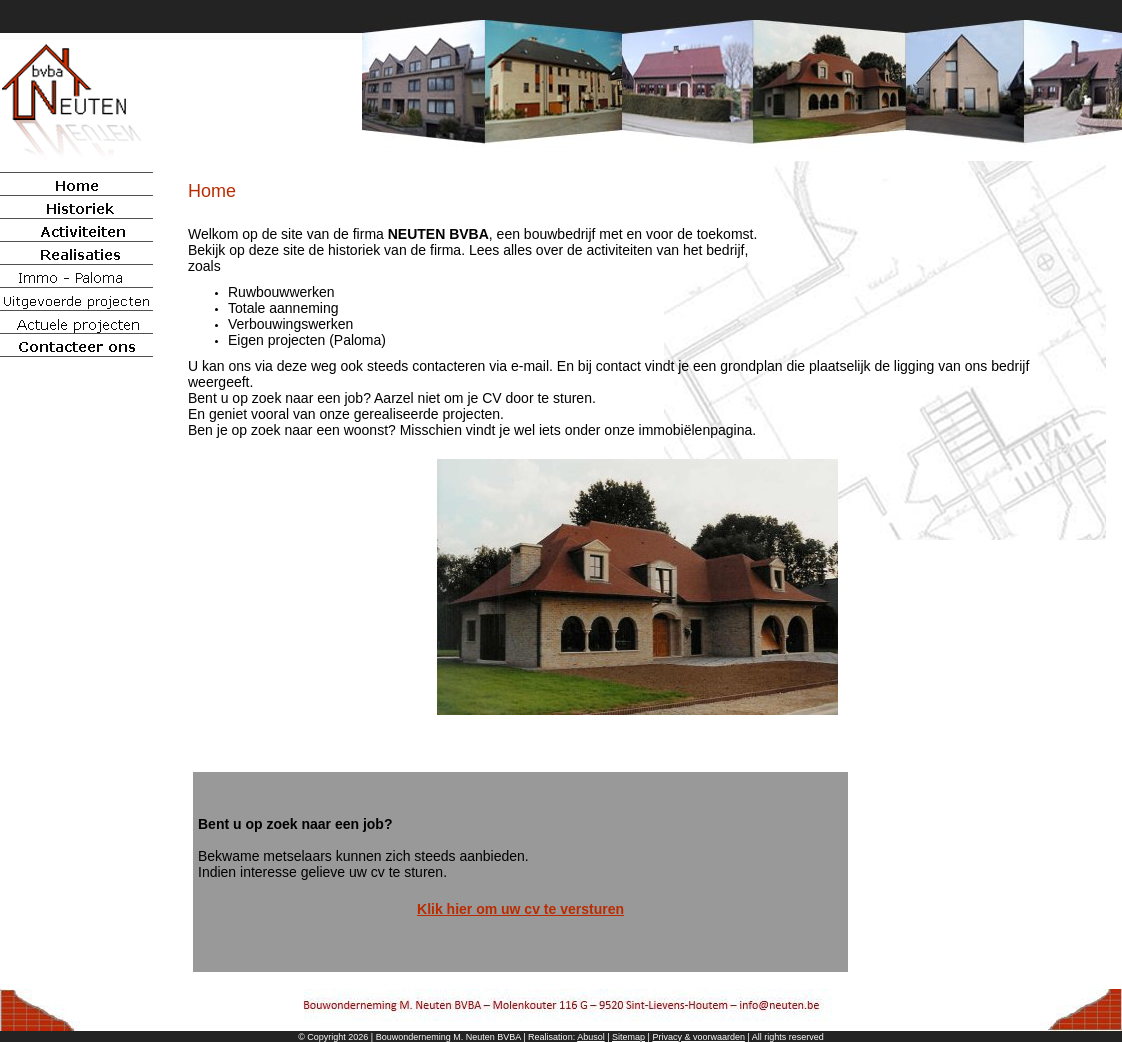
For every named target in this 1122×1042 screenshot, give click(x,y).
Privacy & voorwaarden (698, 1037)
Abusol (591, 1037)
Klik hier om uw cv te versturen (520, 909)
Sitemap (628, 1037)
